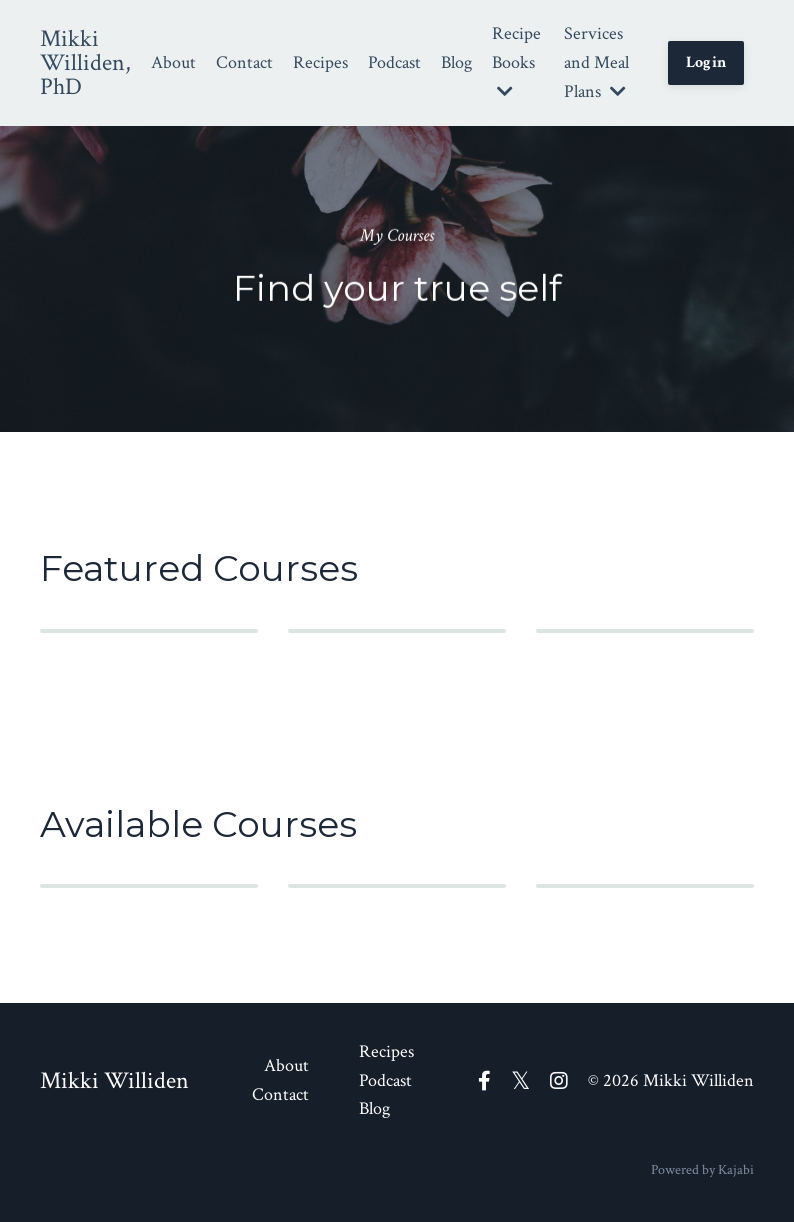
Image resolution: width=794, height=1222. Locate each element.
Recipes (320, 62)
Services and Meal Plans (596, 62)
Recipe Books (516, 61)
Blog (456, 62)
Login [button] (706, 62)
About (173, 62)
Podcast (394, 62)
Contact (244, 62)
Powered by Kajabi (702, 1170)
